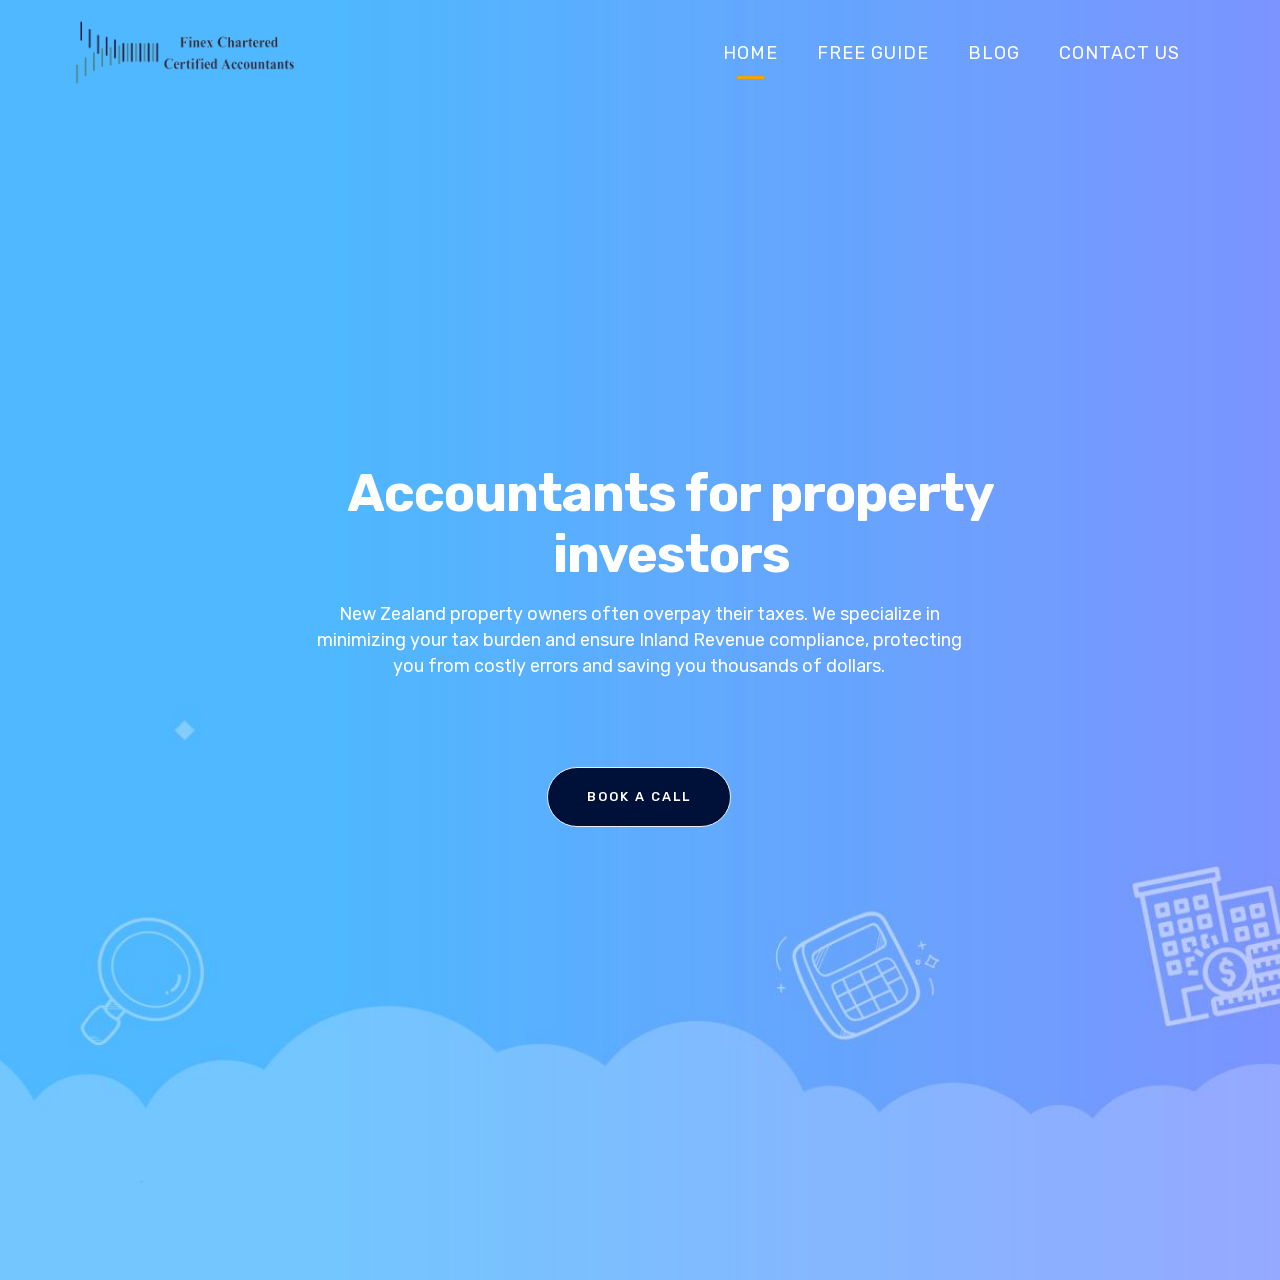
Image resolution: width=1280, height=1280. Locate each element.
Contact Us (1119, 53)
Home (750, 53)
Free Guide (873, 53)
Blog (994, 53)
